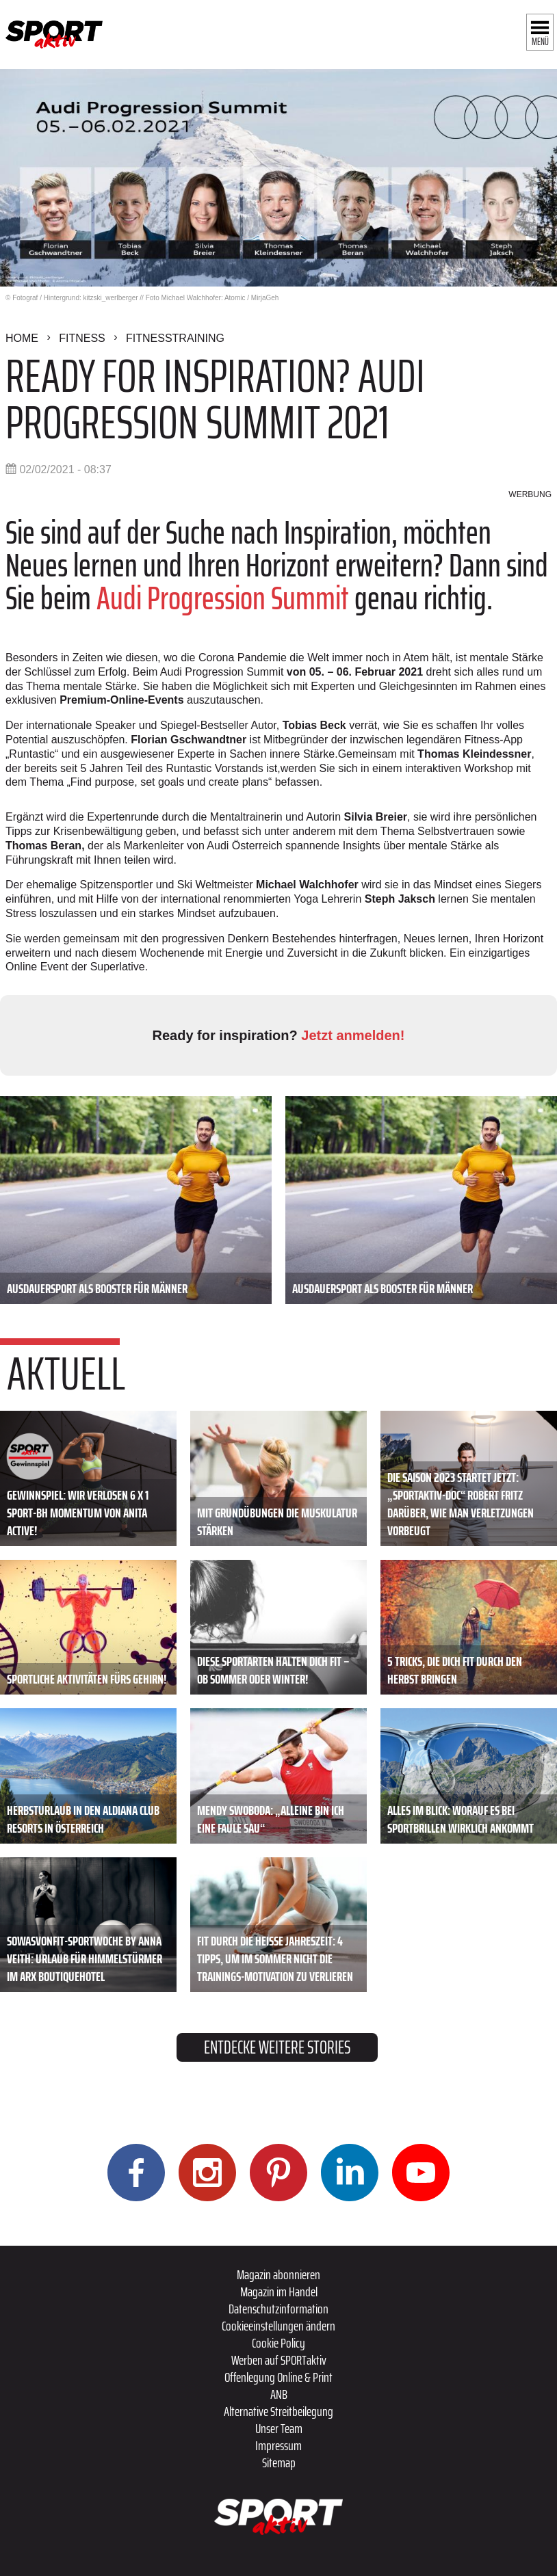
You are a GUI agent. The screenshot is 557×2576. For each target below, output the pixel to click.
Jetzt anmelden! (352, 1035)
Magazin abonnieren (278, 2274)
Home (21, 338)
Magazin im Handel (279, 2291)
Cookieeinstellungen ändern (278, 2326)
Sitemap (279, 2462)
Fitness (82, 338)
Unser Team (278, 2428)
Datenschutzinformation (278, 2309)
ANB (278, 2394)
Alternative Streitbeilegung (278, 2411)
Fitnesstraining (175, 338)
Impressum (278, 2445)
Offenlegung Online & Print (278, 2377)
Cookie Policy (278, 2343)
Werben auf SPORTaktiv (278, 2360)
